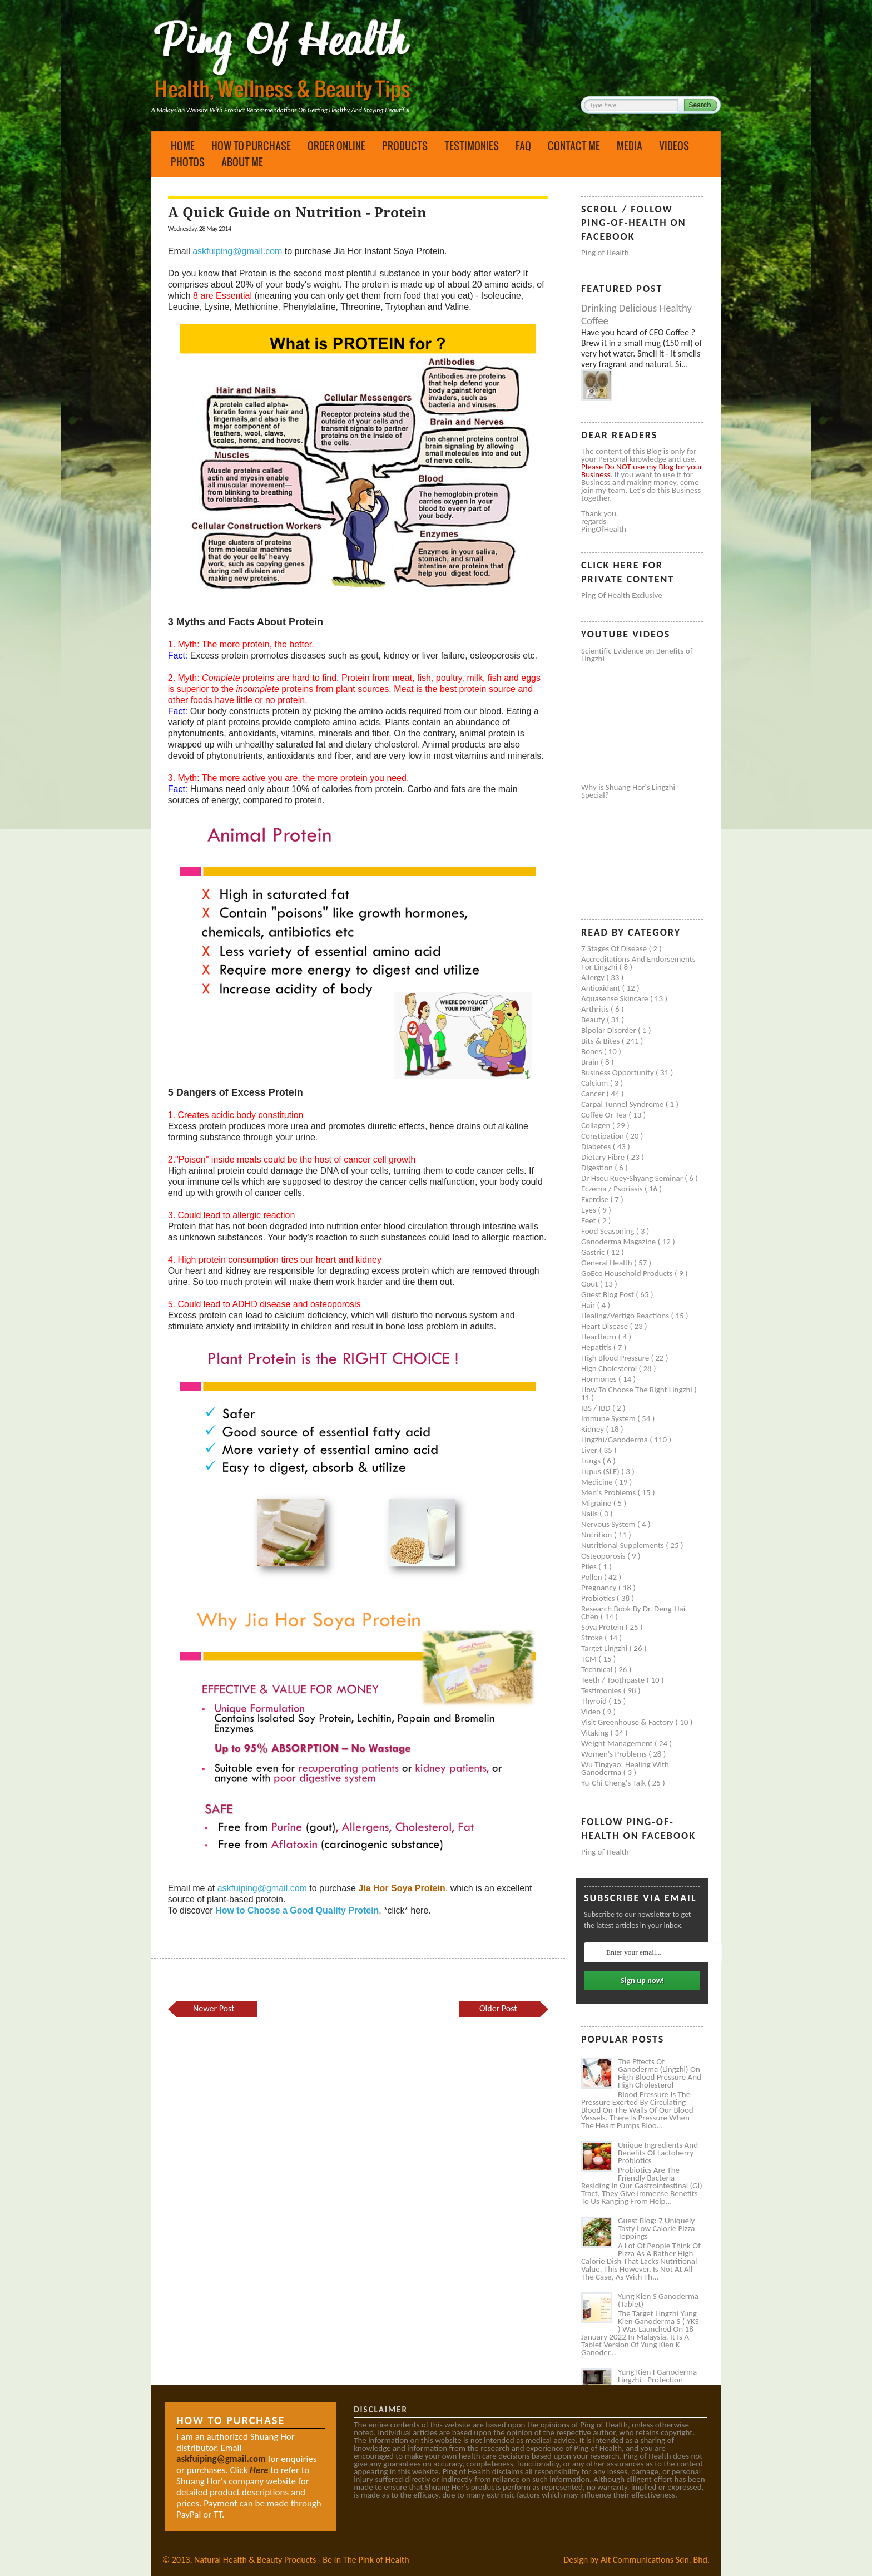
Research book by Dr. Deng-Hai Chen (633, 1612)
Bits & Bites (601, 1041)
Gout (590, 1284)
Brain (591, 1062)
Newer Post (213, 2008)
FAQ (523, 145)
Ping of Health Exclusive (621, 595)
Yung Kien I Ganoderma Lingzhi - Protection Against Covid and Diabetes (657, 2383)
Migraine (597, 1503)
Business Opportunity (618, 1072)
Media (629, 145)
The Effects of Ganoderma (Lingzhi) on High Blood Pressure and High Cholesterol (659, 2073)
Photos (188, 162)
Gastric (594, 1252)
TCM (589, 1659)
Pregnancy (599, 1588)
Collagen (596, 1125)
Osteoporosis (604, 1556)
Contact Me (574, 145)
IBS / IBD (596, 1408)
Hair (589, 1305)
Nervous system (609, 1524)
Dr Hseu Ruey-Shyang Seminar (633, 1178)
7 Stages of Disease (614, 948)
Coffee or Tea (604, 1115)
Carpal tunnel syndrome (623, 1104)
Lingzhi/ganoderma (615, 1440)
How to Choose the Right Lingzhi (637, 1390)
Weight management (618, 1743)
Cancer (594, 1094)
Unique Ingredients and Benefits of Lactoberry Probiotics (658, 2152)
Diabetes (597, 1146)
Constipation (603, 1136)
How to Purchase (251, 145)
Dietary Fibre (604, 1157)
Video (592, 1712)
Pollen (592, 1577)
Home (183, 145)
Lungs (591, 1461)
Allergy (593, 977)
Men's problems (609, 1492)
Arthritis (596, 1009)
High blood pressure (616, 1358)
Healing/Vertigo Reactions (626, 1316)
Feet (589, 1220)
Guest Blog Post (608, 1294)
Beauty (594, 1020)
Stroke (593, 1638)
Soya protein (603, 1627)
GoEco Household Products (628, 1273)
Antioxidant (601, 988)
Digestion (598, 1168)
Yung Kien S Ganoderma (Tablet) (658, 2300)
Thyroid (594, 1701)
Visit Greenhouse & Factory (628, 1722)
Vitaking (596, 1733)
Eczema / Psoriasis (613, 1189)
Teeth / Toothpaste (614, 1680)
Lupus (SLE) (601, 1471)
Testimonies (471, 145)
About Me (242, 162)
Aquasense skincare (615, 998)
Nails (590, 1514)
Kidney (593, 1429)
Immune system (609, 1418)
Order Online (336, 145)
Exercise (595, 1199)
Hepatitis (597, 1347)
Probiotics (599, 1598)
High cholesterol (610, 1368)
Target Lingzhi (605, 1648)
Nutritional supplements (623, 1545)
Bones (592, 1051)
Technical (597, 1669)
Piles (589, 1566)
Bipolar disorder (609, 1030)
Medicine (598, 1482)
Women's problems (614, 1754)
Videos (674, 145)
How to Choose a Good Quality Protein (297, 1910)
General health (607, 1263)
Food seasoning (608, 1231)
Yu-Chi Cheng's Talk (614, 1783)
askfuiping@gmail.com (237, 251)
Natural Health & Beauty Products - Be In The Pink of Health (301, 2559)
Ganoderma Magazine (619, 1242)
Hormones (599, 1379)
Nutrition (597, 1535)
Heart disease (605, 1326)
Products (405, 145)
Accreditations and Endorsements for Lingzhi (638, 963)
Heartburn (599, 1337)
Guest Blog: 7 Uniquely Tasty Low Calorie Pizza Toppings (656, 2228)
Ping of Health (605, 253)
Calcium (595, 1083)
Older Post (498, 2008)
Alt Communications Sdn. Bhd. (655, 2559)
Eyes (589, 1210)
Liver (590, 1450)
